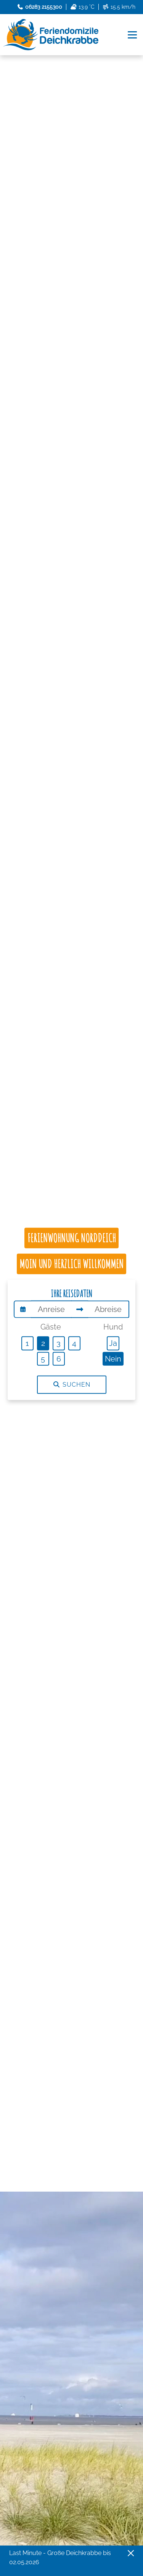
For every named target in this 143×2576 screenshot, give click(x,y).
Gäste (50, 1326)
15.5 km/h (119, 7)
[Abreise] (108, 1309)
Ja (113, 1343)
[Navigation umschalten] (133, 35)
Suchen (71, 1384)
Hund (113, 1326)
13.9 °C (82, 7)
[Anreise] (51, 1309)
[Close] (130, 2553)
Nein (113, 1358)
